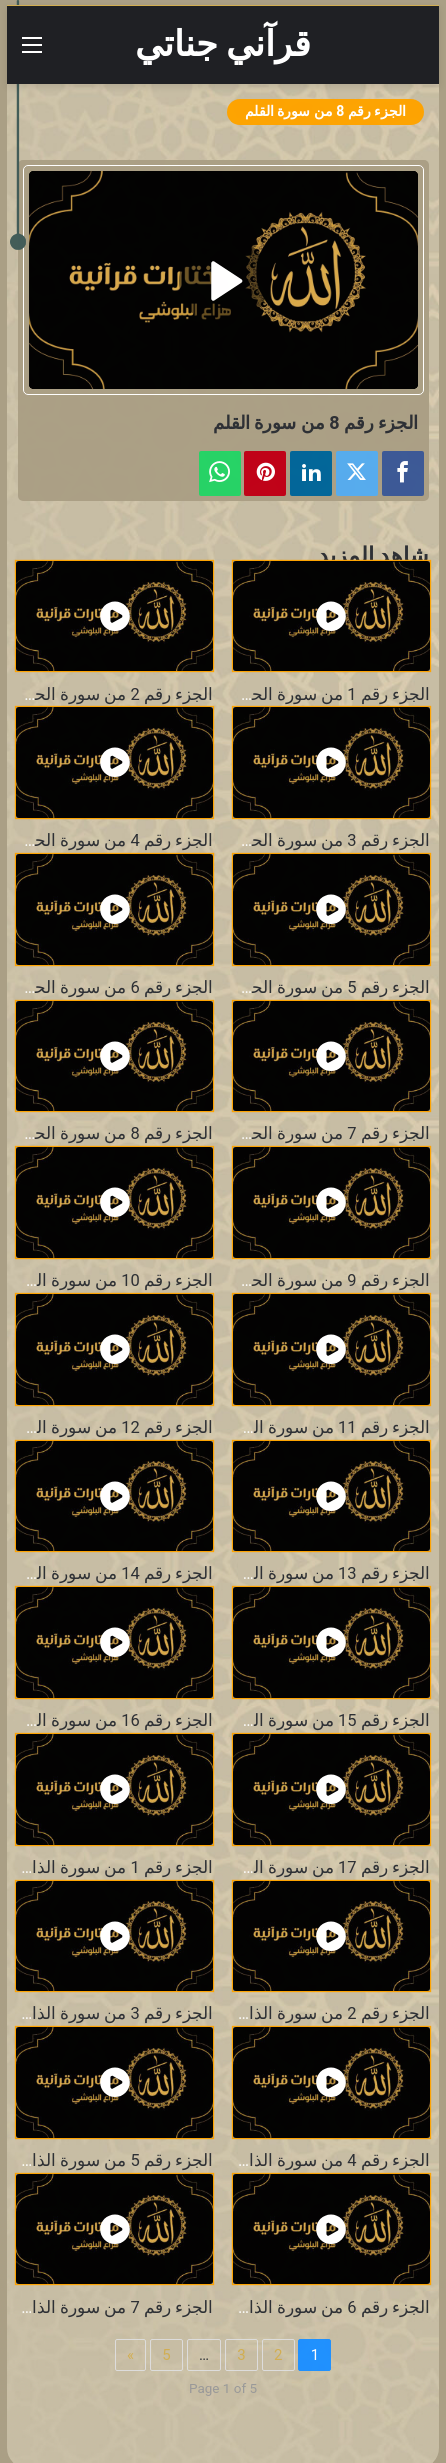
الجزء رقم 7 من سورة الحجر (331, 1133)
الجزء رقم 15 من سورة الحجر (326, 1720)
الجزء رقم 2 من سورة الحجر (114, 694)
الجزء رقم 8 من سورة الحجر (114, 1133)
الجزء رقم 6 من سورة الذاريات (322, 2307)
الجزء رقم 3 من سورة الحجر (331, 840)
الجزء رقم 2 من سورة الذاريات (322, 2013)
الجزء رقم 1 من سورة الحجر (331, 694)
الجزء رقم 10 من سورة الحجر (109, 1280)
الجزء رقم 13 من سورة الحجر (326, 1573)
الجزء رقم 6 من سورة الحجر (114, 987)
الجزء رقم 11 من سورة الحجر (326, 1427)
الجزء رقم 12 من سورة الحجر (109, 1427)
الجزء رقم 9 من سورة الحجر (331, 1280)
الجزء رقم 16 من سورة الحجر (109, 1720)
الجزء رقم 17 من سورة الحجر (326, 1867)
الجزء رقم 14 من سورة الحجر (109, 1573)
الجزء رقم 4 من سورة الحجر (114, 840)
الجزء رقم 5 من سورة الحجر (331, 987)
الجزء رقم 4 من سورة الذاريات (322, 2160)
